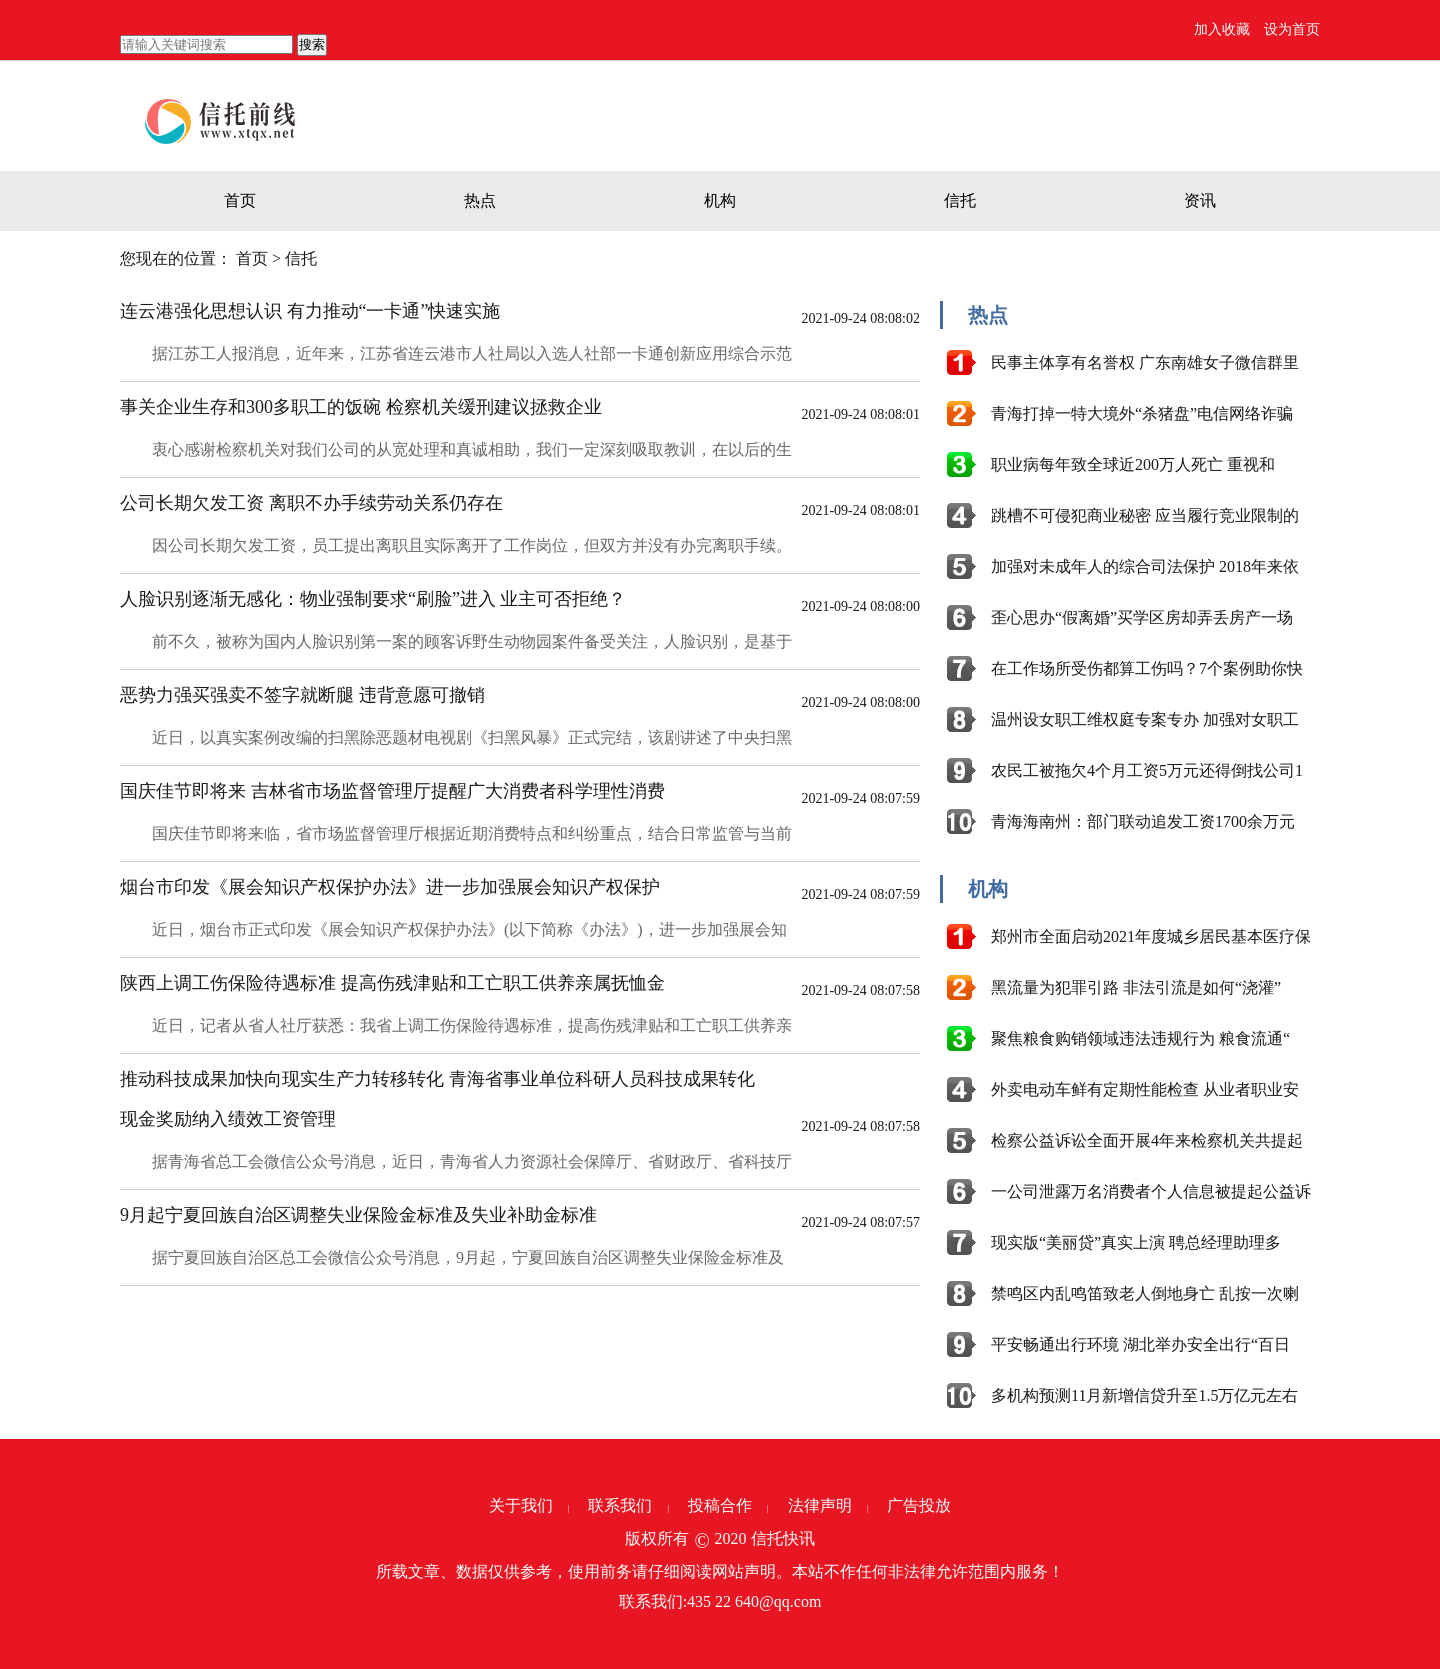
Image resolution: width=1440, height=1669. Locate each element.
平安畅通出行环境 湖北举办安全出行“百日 (1140, 1344)
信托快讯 (783, 1538)
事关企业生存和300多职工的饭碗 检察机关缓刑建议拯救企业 (361, 407)
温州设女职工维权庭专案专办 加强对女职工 (1145, 719)
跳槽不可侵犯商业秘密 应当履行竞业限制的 (1145, 515)
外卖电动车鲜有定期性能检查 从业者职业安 (1145, 1089)
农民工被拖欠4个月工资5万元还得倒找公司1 (1147, 770)
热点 (480, 200)
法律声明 (820, 1505)
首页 (240, 200)
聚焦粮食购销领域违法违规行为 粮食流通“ (1140, 1038)
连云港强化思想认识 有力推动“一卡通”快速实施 (310, 311)
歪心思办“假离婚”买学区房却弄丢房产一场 (1142, 617)
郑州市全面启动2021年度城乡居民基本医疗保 (1151, 936)
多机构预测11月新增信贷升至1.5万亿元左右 (1144, 1395)
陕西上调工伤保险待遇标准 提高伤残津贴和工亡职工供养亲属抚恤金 (392, 983)
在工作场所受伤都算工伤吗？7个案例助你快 (1147, 668)
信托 (960, 200)
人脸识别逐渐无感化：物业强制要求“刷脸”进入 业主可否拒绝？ (373, 599)
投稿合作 (720, 1505)
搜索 (312, 44)
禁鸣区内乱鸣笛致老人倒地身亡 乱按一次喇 (1145, 1293)
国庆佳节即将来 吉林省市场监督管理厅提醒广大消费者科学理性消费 (392, 791)
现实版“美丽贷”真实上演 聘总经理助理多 (1136, 1242)
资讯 (1200, 200)
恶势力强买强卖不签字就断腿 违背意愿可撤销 (302, 695)
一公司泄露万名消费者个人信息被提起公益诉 (1151, 1191)
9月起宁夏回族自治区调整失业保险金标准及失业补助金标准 (358, 1215)
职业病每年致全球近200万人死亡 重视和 (1133, 464)
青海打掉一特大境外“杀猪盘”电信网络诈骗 (1142, 413)
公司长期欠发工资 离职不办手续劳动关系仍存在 (311, 503)
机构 (720, 200)
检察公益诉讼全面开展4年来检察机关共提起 (1147, 1140)
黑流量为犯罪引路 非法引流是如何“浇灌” (1136, 987)
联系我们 (620, 1505)
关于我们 (521, 1505)
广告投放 (919, 1505)
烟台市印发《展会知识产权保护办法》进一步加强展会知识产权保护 (390, 887)
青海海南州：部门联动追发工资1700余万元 (1143, 821)
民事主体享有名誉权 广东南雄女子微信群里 (1145, 362)
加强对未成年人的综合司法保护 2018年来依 (1145, 566)
